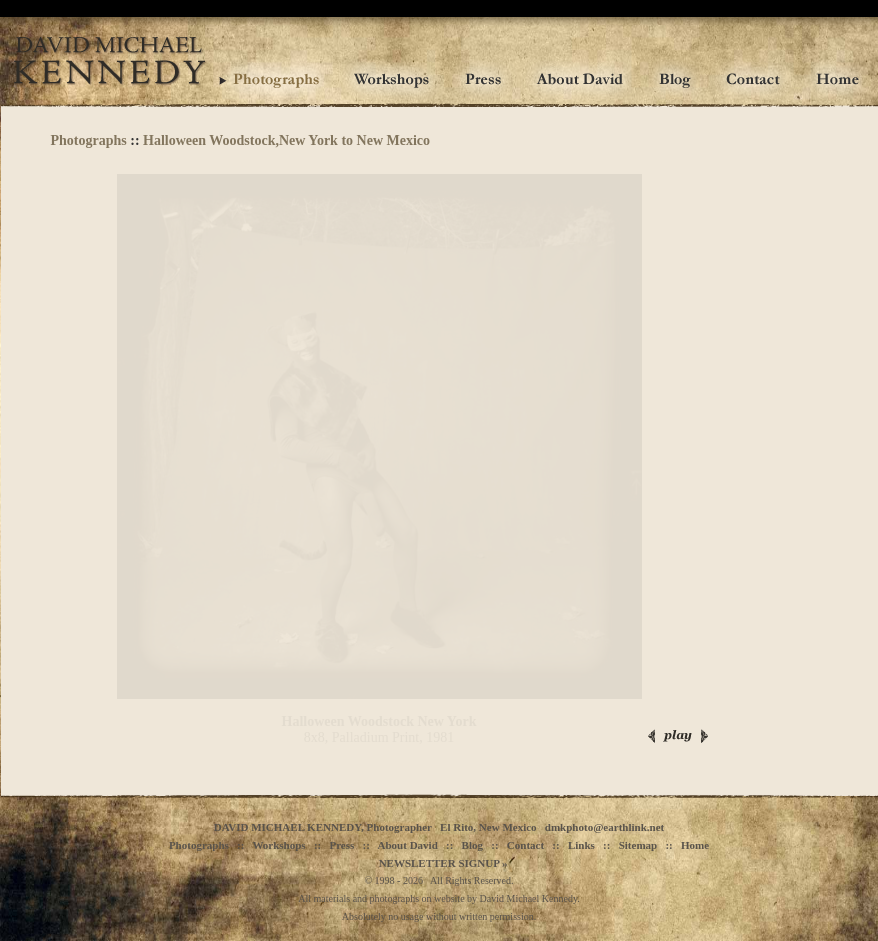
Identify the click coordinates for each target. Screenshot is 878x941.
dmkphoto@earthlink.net (604, 827)
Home (695, 845)
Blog (472, 845)
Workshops (278, 845)
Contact (525, 845)
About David (408, 845)
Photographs (89, 140)
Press (341, 845)
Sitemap (638, 845)
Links (581, 845)
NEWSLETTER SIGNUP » (443, 863)
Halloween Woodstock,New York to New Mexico (286, 140)
